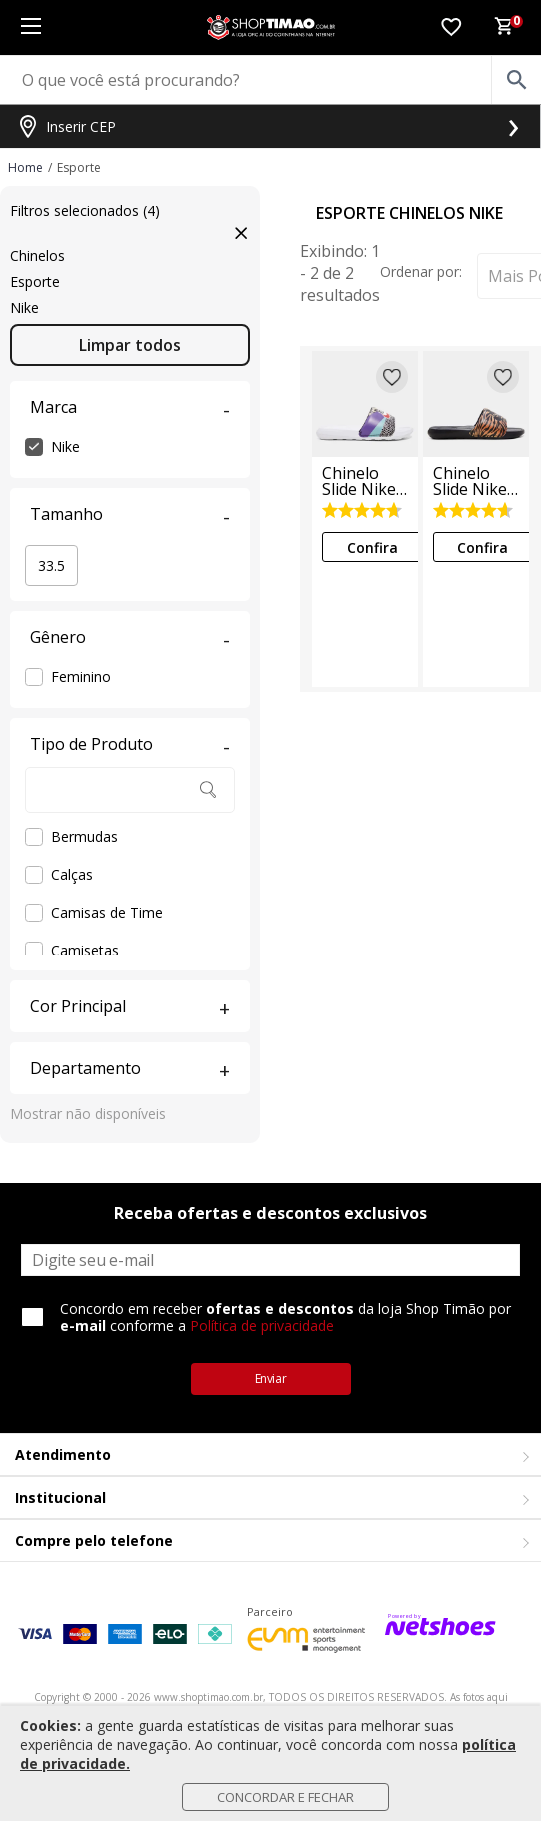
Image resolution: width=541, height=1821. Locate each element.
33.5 (51, 565)
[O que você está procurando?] (270, 80)
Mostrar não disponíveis (88, 1113)
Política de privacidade (262, 1325)
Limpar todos (130, 345)
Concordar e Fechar (285, 1797)
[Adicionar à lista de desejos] (392, 377)
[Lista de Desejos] (451, 28)
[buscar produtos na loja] (516, 80)
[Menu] (30, 27)
